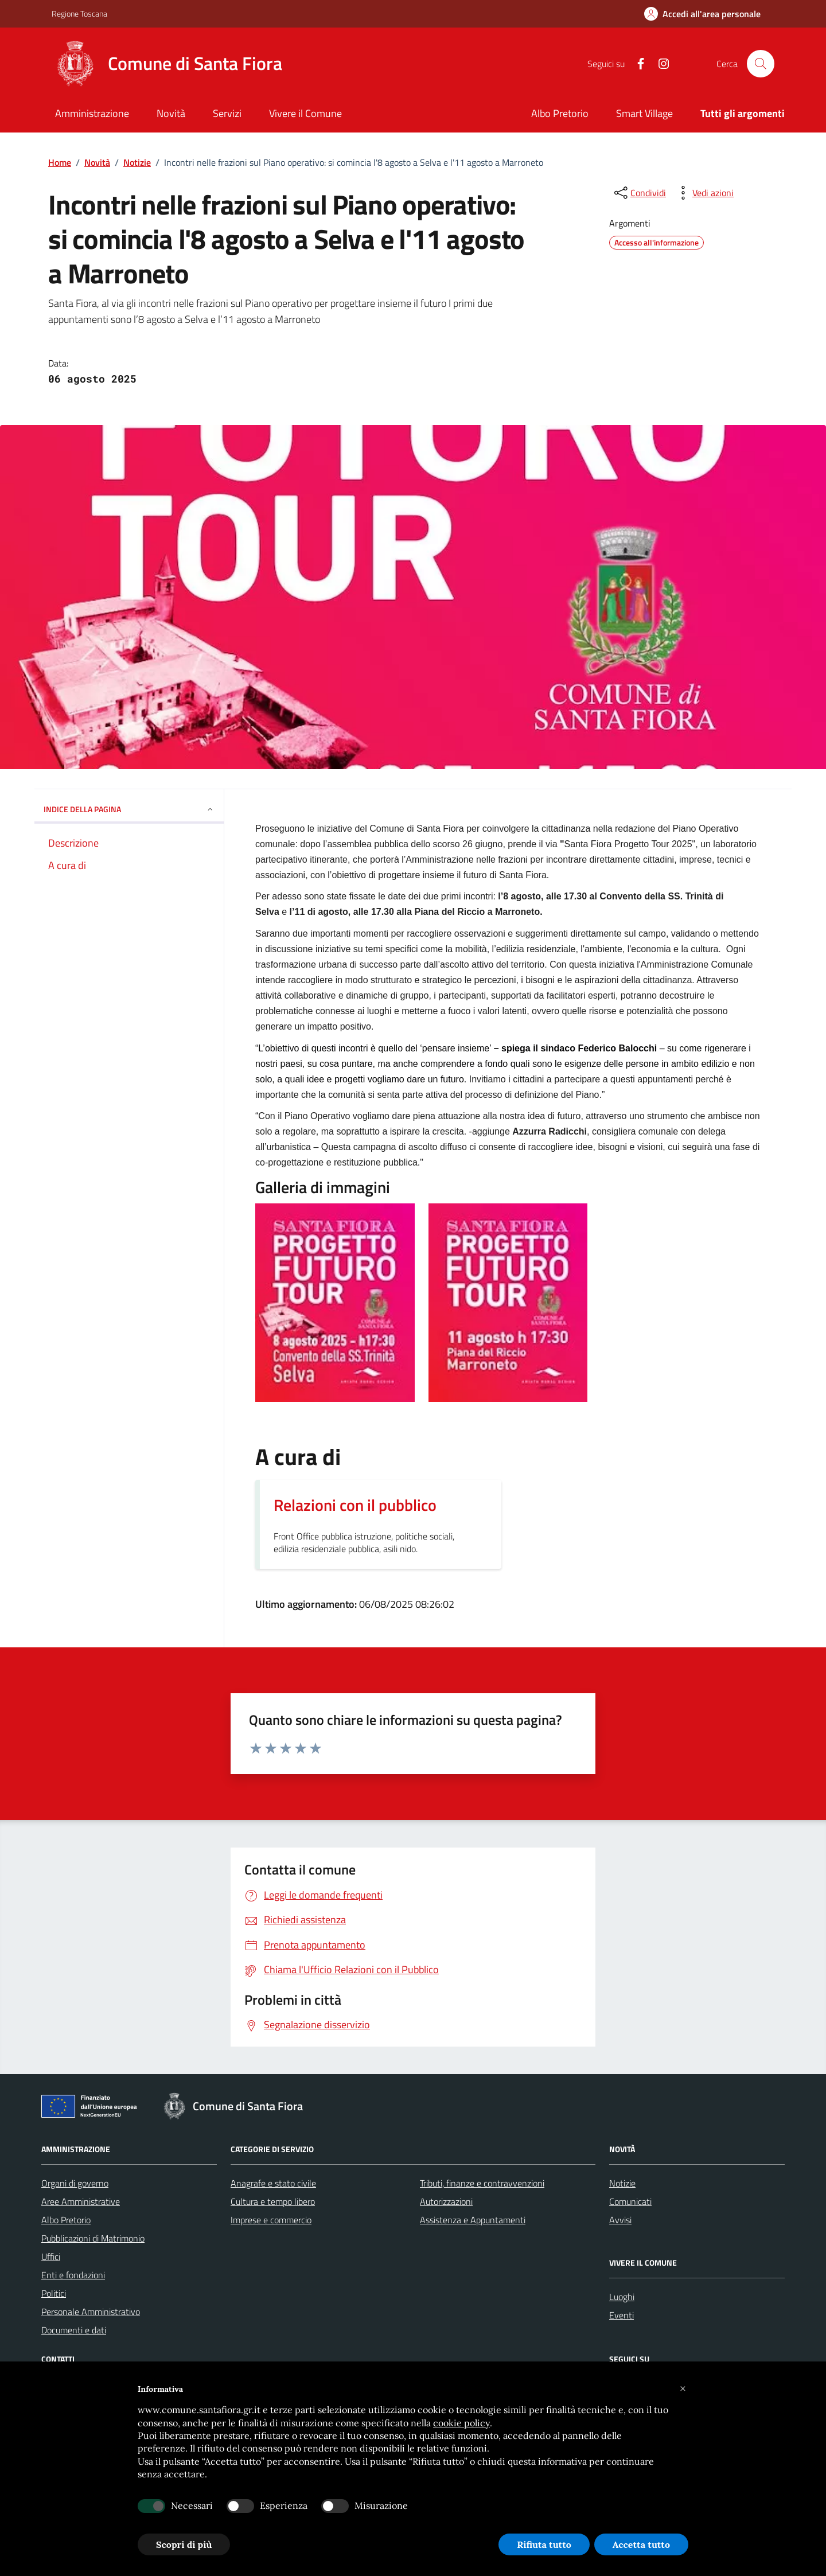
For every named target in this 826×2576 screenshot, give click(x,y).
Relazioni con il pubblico (355, 1505)
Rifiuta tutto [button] (544, 2544)
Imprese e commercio (271, 2220)
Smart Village (644, 113)
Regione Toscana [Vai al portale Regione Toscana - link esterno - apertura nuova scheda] (79, 13)
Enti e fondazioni (73, 2275)
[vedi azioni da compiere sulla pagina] (704, 192)
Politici (53, 2293)
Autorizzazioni (446, 2201)
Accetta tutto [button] (641, 2544)
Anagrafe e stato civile (273, 2183)
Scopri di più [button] (184, 2544)
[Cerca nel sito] (760, 63)
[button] (682, 2389)
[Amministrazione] (92, 114)
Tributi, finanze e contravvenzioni (482, 2183)
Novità (97, 162)
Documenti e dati (73, 2330)
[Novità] (171, 114)
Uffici (50, 2256)
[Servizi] (227, 114)
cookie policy (461, 2423)
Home (59, 162)
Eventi (621, 2315)
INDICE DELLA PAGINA (129, 809)
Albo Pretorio (560, 113)
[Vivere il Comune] (305, 114)
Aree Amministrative (80, 2201)
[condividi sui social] (639, 192)
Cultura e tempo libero (273, 2201)
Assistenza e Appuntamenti (472, 2220)
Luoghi (621, 2297)
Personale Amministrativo (90, 2311)
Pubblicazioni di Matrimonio (93, 2238)
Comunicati (630, 2201)
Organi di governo (74, 2183)
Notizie (137, 162)
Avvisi (620, 2220)
